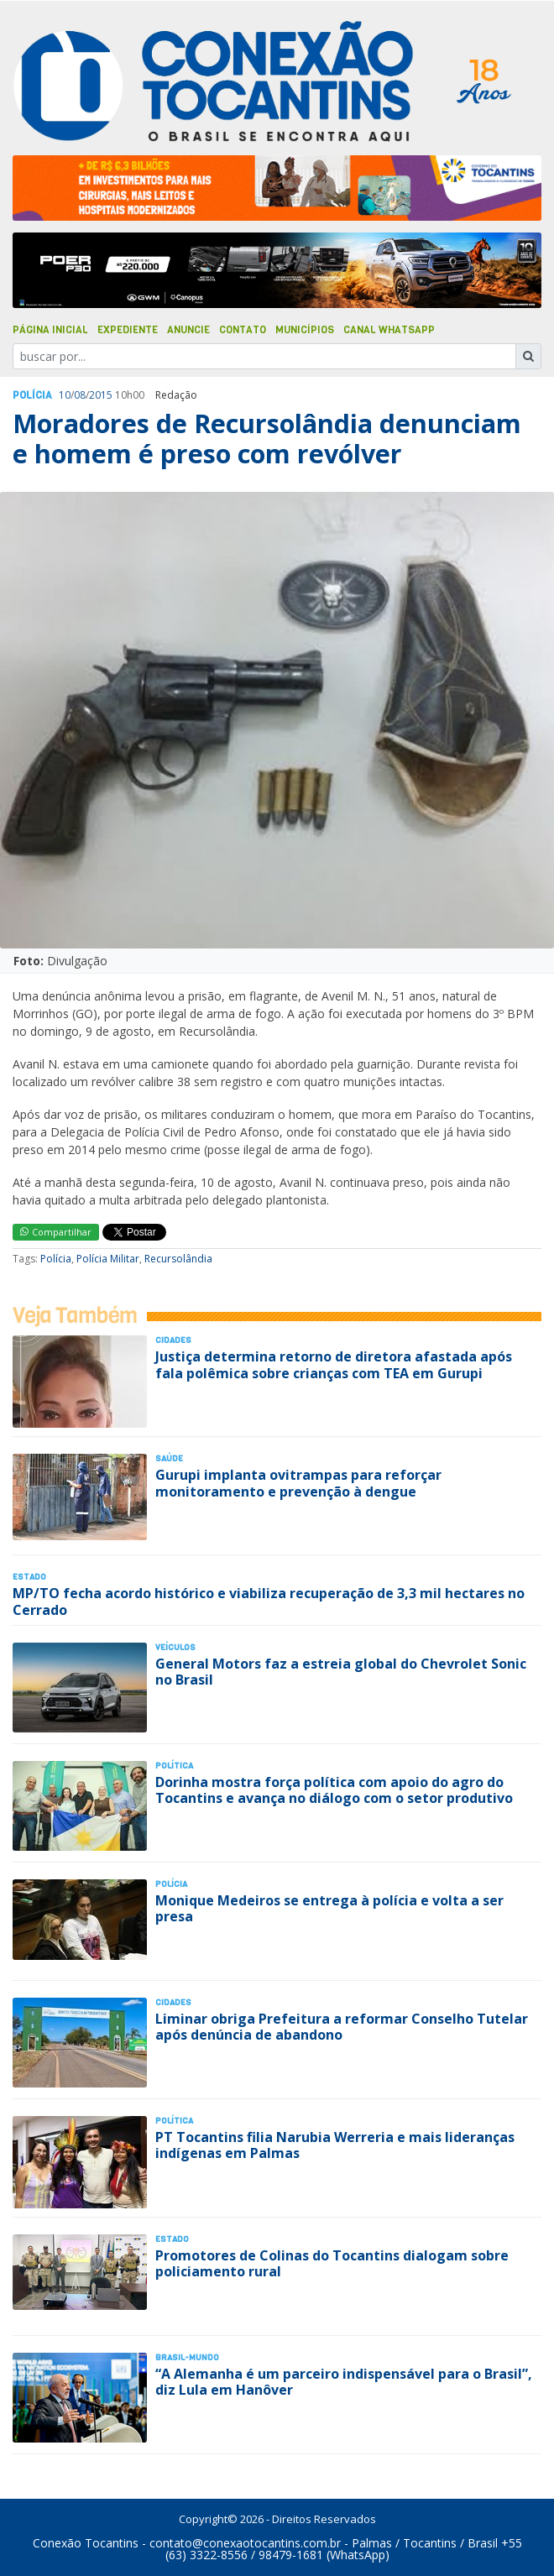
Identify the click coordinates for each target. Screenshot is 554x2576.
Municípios (304, 330)
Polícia (55, 1258)
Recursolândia (178, 1258)
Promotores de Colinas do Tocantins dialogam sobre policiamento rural (332, 2263)
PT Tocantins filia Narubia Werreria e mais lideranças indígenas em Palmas (335, 2145)
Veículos (175, 1647)
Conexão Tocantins (85, 2543)
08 (80, 395)
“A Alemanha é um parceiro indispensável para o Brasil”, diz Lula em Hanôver (343, 2381)
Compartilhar (55, 1231)
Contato (242, 330)
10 (65, 395)
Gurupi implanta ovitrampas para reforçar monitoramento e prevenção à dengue (298, 1483)
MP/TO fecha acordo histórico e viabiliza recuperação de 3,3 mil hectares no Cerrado (269, 1601)
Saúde (169, 1458)
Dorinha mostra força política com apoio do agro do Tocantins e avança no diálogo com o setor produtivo (334, 1790)
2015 (100, 395)
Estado (29, 1576)
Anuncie (188, 330)
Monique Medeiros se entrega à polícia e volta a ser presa (329, 1908)
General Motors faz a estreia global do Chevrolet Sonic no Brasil (340, 1671)
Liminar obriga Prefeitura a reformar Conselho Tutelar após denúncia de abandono (341, 2026)
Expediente (127, 330)
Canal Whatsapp (389, 330)
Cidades (173, 1340)
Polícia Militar (107, 1258)
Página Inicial (50, 330)
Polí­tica (174, 1765)
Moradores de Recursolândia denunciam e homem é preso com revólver (267, 438)
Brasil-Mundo (187, 2357)
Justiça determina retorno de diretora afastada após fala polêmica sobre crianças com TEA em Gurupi (333, 1364)
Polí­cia (32, 395)
